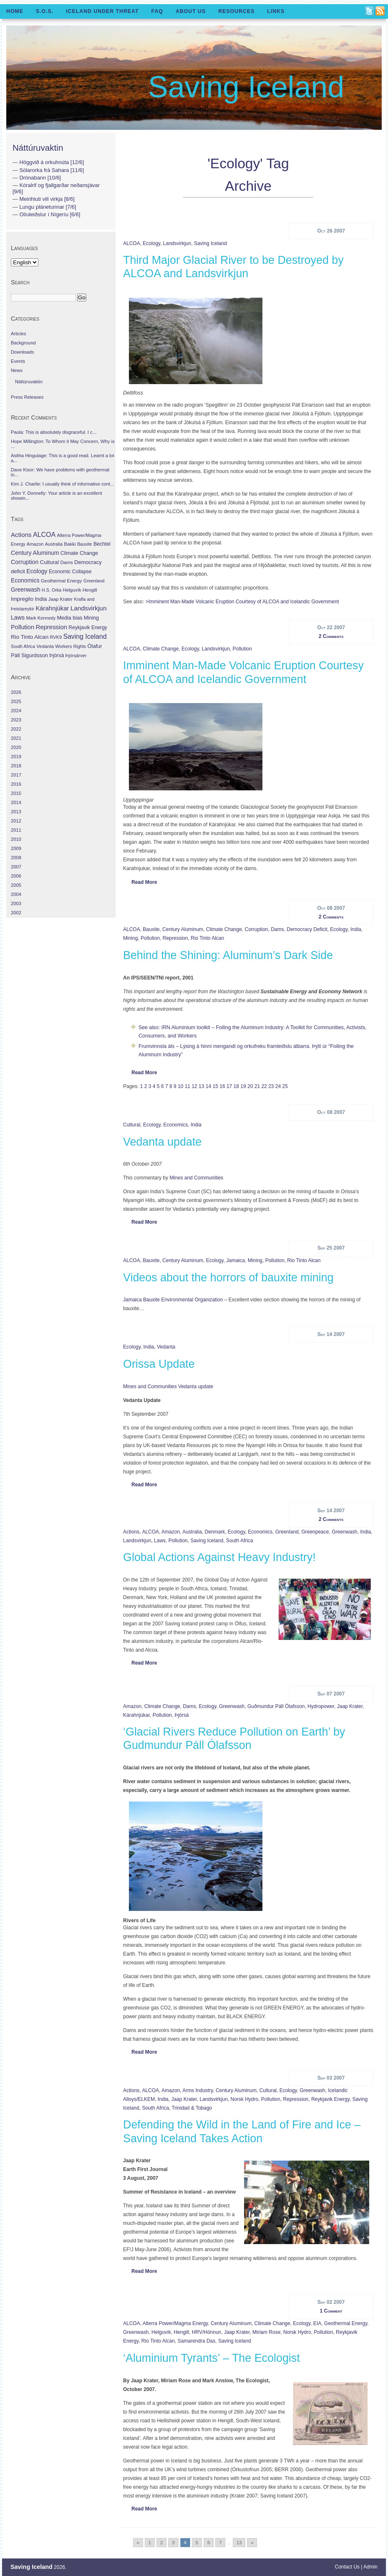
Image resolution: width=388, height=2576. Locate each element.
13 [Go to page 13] (239, 2542)
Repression (175, 938)
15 (215, 1086)
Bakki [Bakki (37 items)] (70, 544)
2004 (16, 894)
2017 (16, 774)
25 (285, 1086)
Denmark (214, 1532)
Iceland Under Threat (102, 11)
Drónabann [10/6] (40, 178)
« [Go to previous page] (138, 2542)
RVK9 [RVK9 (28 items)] (56, 637)
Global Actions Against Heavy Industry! (219, 1557)
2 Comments (331, 636)
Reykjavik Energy (330, 2099)
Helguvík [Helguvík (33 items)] (72, 589)
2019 (16, 756)
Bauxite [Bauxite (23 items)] (84, 544)
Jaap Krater (350, 1706)
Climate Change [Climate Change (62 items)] (79, 553)
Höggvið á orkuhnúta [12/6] (51, 162)
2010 (16, 839)
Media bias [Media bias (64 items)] (69, 618)
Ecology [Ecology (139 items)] (36, 571)
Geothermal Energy (345, 2323)
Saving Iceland (246, 87)
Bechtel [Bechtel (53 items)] (102, 544)
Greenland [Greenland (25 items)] (93, 580)
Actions (131, 1532)
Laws (160, 1541)
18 (236, 1086)
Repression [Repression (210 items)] (51, 626)
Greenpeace (315, 1532)
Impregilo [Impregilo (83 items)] (22, 599)
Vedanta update (162, 1142)
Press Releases (27, 397)
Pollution (242, 649)
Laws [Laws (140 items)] (18, 617)
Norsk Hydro (245, 2099)
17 (229, 1086)
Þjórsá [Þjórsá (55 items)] (56, 655)
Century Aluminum (182, 929)
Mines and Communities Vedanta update (168, 1386)
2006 (16, 875)
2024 (16, 710)
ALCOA (131, 243)
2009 (16, 848)
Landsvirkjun (177, 243)
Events (18, 361)
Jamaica (235, 1260)
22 (264, 1086)
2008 (16, 857)
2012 (16, 820)
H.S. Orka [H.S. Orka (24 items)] (51, 589)
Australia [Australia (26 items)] (54, 544)
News (17, 370)
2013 (16, 811)
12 (194, 1086)
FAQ (157, 11)
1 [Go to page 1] (150, 2542)
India (355, 929)
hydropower (320, 1706)
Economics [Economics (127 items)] (25, 580)
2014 (16, 802)
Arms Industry (197, 2090)
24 (278, 1086)
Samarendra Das (197, 2341)
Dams (277, 929)
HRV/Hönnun (207, 2332)
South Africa (239, 1541)
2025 (16, 701)
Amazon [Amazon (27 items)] (35, 544)
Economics (176, 1125)
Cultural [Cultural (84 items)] (49, 562)
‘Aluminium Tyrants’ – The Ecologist (211, 2358)
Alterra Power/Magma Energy (175, 2323)
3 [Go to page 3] (173, 2542)
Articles (18, 333)
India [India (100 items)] (41, 599)
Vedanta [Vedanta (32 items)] (44, 646)
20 (250, 1086)
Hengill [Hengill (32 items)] (90, 589)
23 (271, 1086)
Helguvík (161, 2332)
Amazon (170, 1532)
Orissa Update (159, 1364)
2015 (16, 793)
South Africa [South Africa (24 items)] (23, 646)
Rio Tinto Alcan (207, 938)
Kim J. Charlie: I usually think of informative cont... (62, 483)
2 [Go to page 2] (161, 2542)
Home (14, 11)
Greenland (287, 1532)
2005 (16, 885)
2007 (16, 866)
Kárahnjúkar (136, 1715)
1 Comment (331, 2311)
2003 (16, 903)
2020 (16, 747)
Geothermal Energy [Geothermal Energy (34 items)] (61, 580)
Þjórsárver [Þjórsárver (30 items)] (76, 655)
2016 (16, 784)
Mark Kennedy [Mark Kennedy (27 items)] (40, 617)
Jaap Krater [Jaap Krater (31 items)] (60, 599)
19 (243, 1086)
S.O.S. (44, 11)
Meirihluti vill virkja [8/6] (46, 199)
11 (187, 1086)
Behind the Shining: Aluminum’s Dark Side (228, 955)
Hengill (181, 2332)
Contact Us (347, 2567)
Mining (130, 938)
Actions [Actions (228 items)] (21, 534)
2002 (16, 912)
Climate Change (161, 649)
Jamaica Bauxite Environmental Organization (173, 1300)
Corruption (256, 929)
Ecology (151, 243)
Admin (370, 2567)
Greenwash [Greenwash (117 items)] (25, 589)
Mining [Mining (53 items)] (91, 618)
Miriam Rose (266, 2332)
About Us (191, 11)
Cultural (131, 1125)
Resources (236, 11)
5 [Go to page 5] (197, 2542)
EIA (317, 2323)
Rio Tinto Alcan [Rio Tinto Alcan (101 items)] (29, 637)
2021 (16, 738)
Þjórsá (181, 1715)
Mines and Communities (196, 1178)
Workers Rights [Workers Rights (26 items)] (70, 646)
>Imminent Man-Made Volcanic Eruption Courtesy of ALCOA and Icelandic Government (242, 602)
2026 (16, 692)
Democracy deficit (307, 929)
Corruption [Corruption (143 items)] (24, 562)
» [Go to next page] (252, 2542)
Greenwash (344, 1532)
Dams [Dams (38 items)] (66, 562)
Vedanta (166, 1347)
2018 (16, 765)
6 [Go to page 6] (208, 2542)
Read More (144, 882)
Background (23, 342)
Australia (192, 1532)
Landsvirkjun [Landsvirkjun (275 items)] (89, 608)
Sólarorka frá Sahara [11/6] (51, 170)
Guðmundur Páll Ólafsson (276, 1706)
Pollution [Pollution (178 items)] (22, 627)
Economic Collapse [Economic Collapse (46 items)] (70, 571)
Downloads (22, 351)
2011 (16, 830)
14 (208, 1086)
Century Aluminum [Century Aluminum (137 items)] (35, 552)
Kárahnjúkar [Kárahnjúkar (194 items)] (52, 608)
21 (257, 1086)
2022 (16, 728)
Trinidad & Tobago (192, 2108)
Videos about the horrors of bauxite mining (228, 1277)
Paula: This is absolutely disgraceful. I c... (53, 432)
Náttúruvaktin (38, 147)
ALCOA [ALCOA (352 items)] (44, 534)
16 (222, 1086)
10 (180, 1086)
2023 (16, 719)
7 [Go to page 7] (220, 2542)
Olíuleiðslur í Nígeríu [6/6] (49, 214)
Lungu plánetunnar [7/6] (47, 207)
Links (276, 11)
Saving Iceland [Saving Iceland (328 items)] (84, 636)
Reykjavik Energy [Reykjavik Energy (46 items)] (87, 627)
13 (201, 1086)
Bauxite (151, 929)
